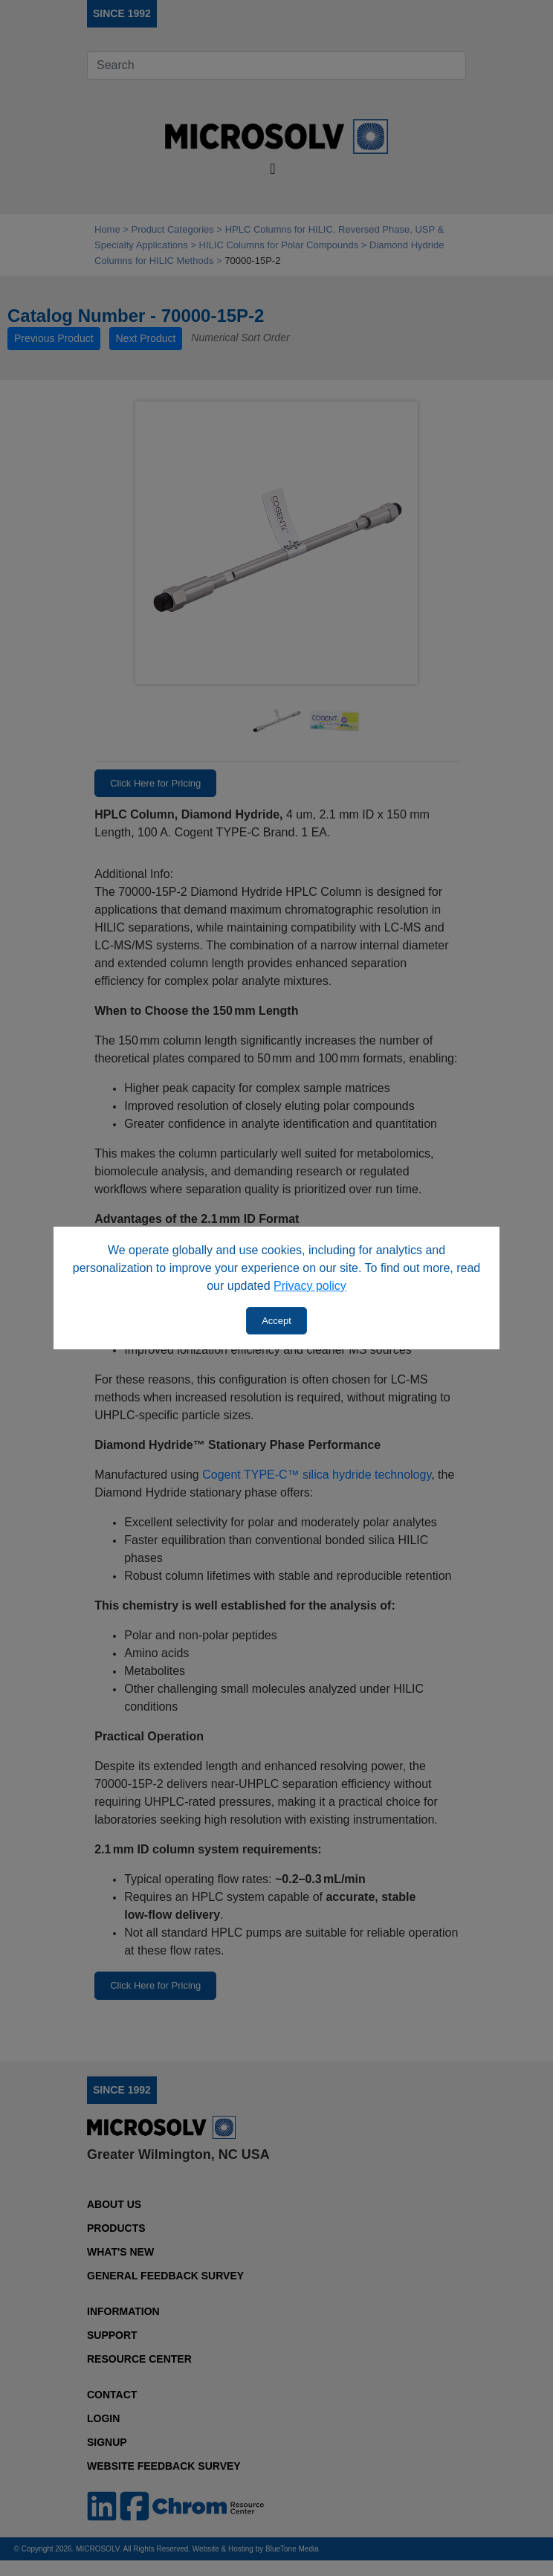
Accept (276, 1320)
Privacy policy (310, 1285)
